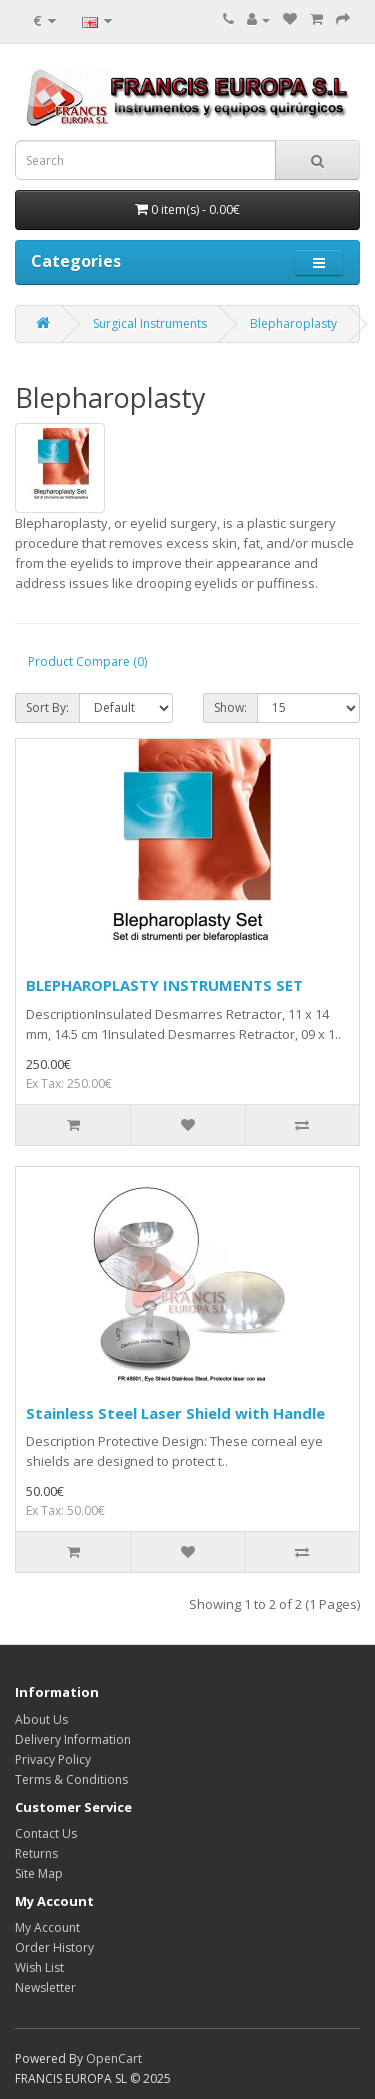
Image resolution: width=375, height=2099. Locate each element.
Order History (54, 1947)
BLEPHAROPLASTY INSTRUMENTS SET (164, 985)
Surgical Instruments (150, 323)
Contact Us (46, 1833)
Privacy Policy (53, 1759)
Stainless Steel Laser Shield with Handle (175, 1413)
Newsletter (45, 1987)
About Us (41, 1719)
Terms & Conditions (71, 1779)
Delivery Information (73, 1739)
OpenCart (114, 2058)
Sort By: (47, 707)
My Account (47, 1927)
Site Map (39, 1873)
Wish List (39, 1967)
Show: (230, 707)
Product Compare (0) (87, 661)
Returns (36, 1853)
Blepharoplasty (293, 323)
